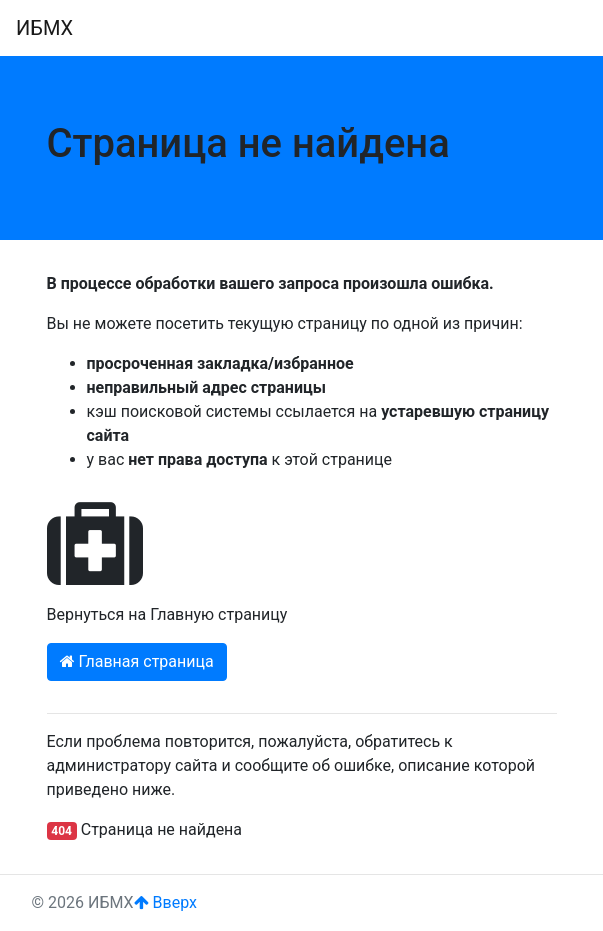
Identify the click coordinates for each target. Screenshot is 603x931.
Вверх (165, 902)
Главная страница (137, 661)
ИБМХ (44, 28)
